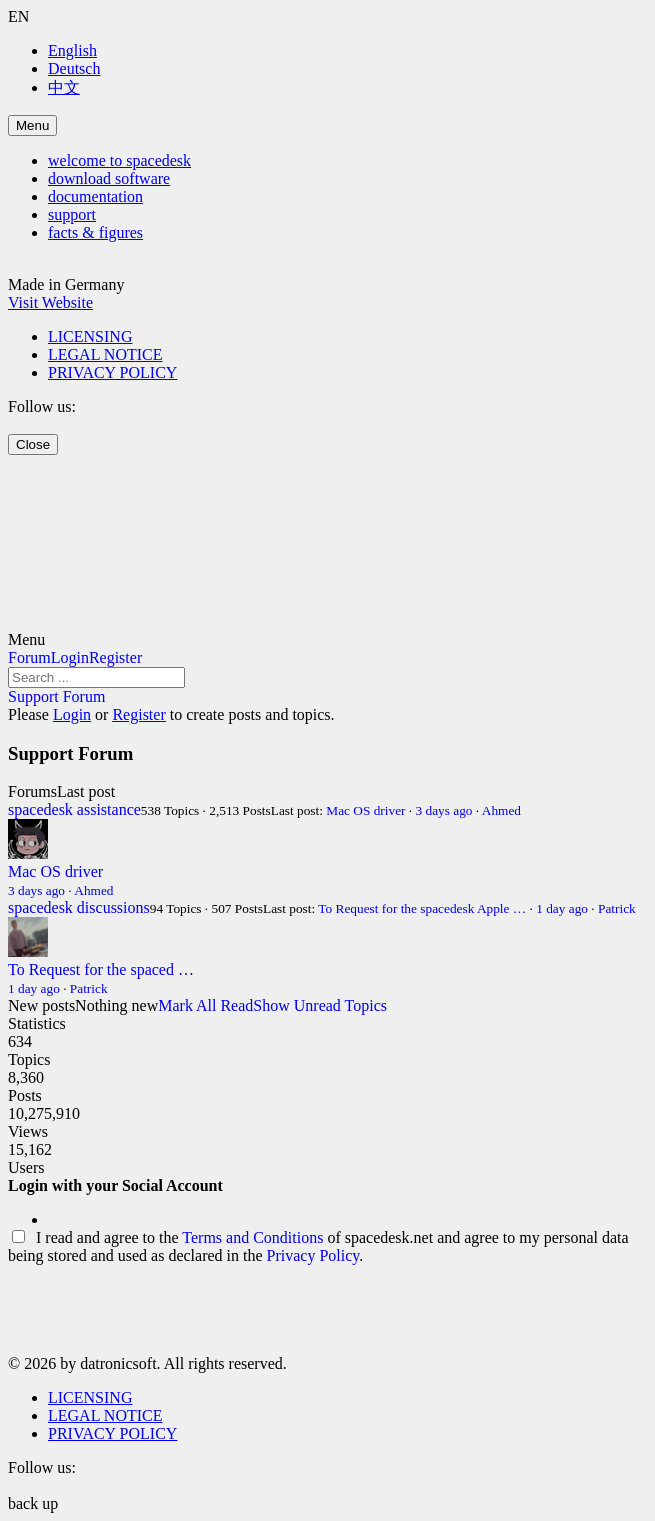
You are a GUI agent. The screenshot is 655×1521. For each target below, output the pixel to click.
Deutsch (74, 68)
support (72, 214)
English (72, 50)
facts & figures (95, 232)
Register (115, 657)
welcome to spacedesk (119, 160)
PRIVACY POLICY (112, 372)
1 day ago (562, 908)
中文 (64, 87)
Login (70, 657)
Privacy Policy (313, 1255)
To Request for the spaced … (101, 969)
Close (33, 444)
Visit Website (50, 302)
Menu (32, 125)
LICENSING (90, 336)
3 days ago (444, 810)
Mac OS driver (365, 810)
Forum (29, 657)
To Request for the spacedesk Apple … (422, 908)
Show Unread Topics (320, 1005)
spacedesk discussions (79, 907)
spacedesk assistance (74, 809)
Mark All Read (205, 1005)
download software (109, 178)
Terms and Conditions (252, 1237)
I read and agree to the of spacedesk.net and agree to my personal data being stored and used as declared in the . (318, 1246)
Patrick (617, 908)
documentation (95, 196)
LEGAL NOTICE (105, 354)
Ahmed (501, 810)
